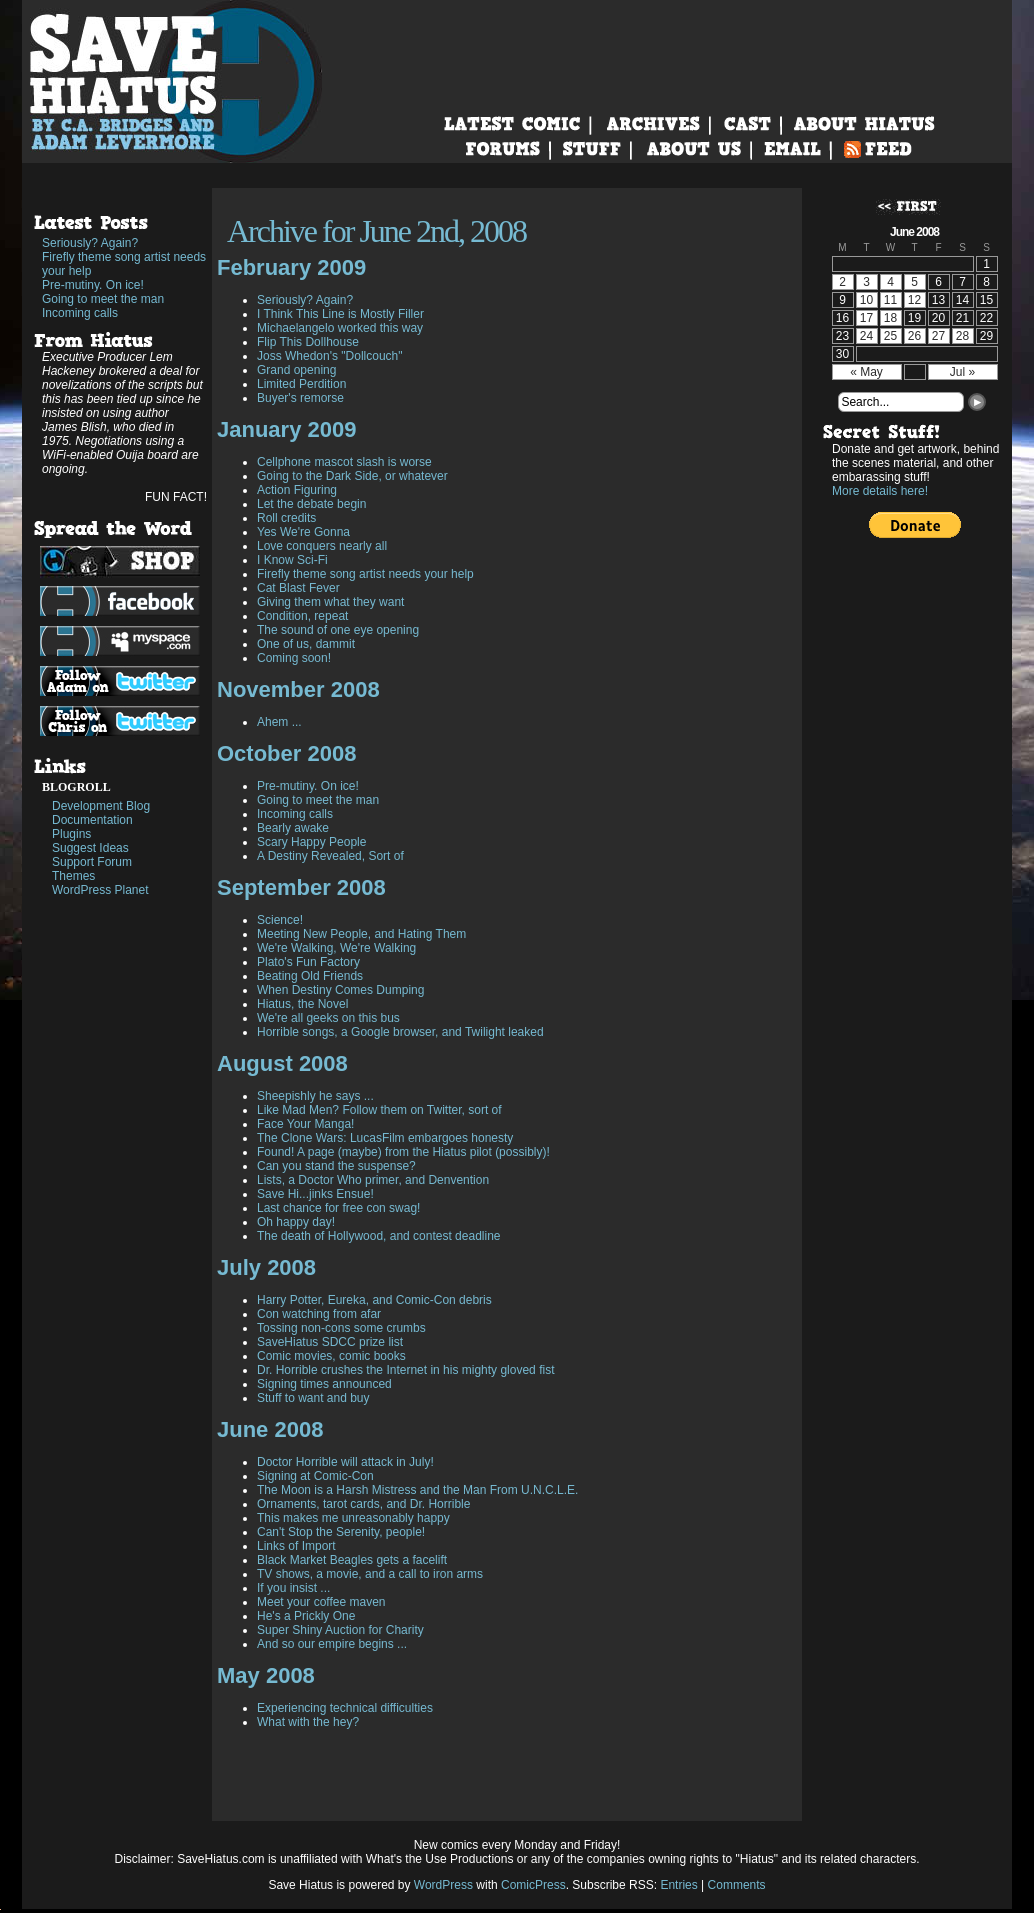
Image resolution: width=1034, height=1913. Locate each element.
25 (890, 336)
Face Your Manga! (305, 1124)
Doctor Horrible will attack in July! (345, 1462)
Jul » (962, 372)
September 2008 (301, 887)
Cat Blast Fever (298, 588)
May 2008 (266, 1675)
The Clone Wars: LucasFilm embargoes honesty (385, 1138)
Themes (73, 876)
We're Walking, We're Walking (336, 948)
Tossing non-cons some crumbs (341, 1328)
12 (914, 300)
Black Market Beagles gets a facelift (352, 1560)
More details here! (880, 491)
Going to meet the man (103, 299)
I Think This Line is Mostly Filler (340, 314)
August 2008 (282, 1063)
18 (890, 318)
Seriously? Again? (90, 243)
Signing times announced (324, 1384)
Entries (678, 1885)
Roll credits (286, 518)
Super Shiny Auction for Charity (340, 1630)
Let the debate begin (311, 504)
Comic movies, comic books (331, 1356)
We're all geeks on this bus (328, 1018)
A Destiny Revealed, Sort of (330, 856)
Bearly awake (293, 828)
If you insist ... (293, 1588)
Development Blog (101, 806)
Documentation (92, 820)
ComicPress (533, 1885)
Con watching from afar (319, 1314)
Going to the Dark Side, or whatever (352, 476)
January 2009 (286, 429)
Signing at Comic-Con (315, 1476)
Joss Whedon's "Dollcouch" (330, 356)
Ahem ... (279, 722)
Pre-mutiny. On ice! (93, 285)
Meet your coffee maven (321, 1602)
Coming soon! (294, 658)
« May (866, 372)
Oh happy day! (296, 1222)
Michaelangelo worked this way (340, 328)
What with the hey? (308, 1722)
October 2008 (286, 753)
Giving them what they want (330, 602)
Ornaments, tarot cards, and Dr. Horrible (363, 1504)
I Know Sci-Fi (292, 560)
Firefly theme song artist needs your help (124, 264)
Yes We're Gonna (303, 532)
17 (866, 318)
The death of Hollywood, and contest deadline (379, 1236)
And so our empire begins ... (332, 1644)
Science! (280, 920)
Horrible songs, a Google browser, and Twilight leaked (400, 1032)
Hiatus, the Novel (302, 1004)
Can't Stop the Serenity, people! (341, 1532)
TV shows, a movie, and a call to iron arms (370, 1574)
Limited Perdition (301, 384)
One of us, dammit (306, 644)
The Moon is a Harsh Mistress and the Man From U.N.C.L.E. (417, 1490)
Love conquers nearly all (322, 546)
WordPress (443, 1885)
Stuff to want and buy (313, 1398)
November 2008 (298, 689)
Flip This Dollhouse (308, 342)
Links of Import (296, 1546)
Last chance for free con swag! (338, 1208)
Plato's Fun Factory (308, 962)
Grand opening (296, 370)
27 (938, 336)
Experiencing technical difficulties (345, 1708)
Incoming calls (80, 313)
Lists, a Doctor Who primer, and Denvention (373, 1180)
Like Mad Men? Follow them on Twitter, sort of (379, 1110)
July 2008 (266, 1267)
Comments (737, 1885)
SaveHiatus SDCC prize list (330, 1342)
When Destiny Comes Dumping (340, 990)
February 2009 (291, 267)
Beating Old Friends (310, 976)
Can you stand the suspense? (336, 1166)
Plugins (71, 834)
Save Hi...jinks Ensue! (315, 1194)
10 (866, 300)
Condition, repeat (302, 616)
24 (866, 336)
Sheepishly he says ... (315, 1096)
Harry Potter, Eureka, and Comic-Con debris (374, 1300)
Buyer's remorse (300, 398)
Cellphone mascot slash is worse (344, 462)
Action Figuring (297, 490)
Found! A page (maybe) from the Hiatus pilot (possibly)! (403, 1152)
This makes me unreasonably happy (353, 1518)
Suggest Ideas (90, 848)
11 (890, 300)
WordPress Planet (100, 890)
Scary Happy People (311, 842)
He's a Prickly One (306, 1616)
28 (962, 336)
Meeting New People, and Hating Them (361, 934)
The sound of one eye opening (338, 630)
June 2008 (270, 1429)
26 (914, 336)
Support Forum (92, 862)
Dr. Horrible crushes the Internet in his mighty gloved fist (405, 1370)
